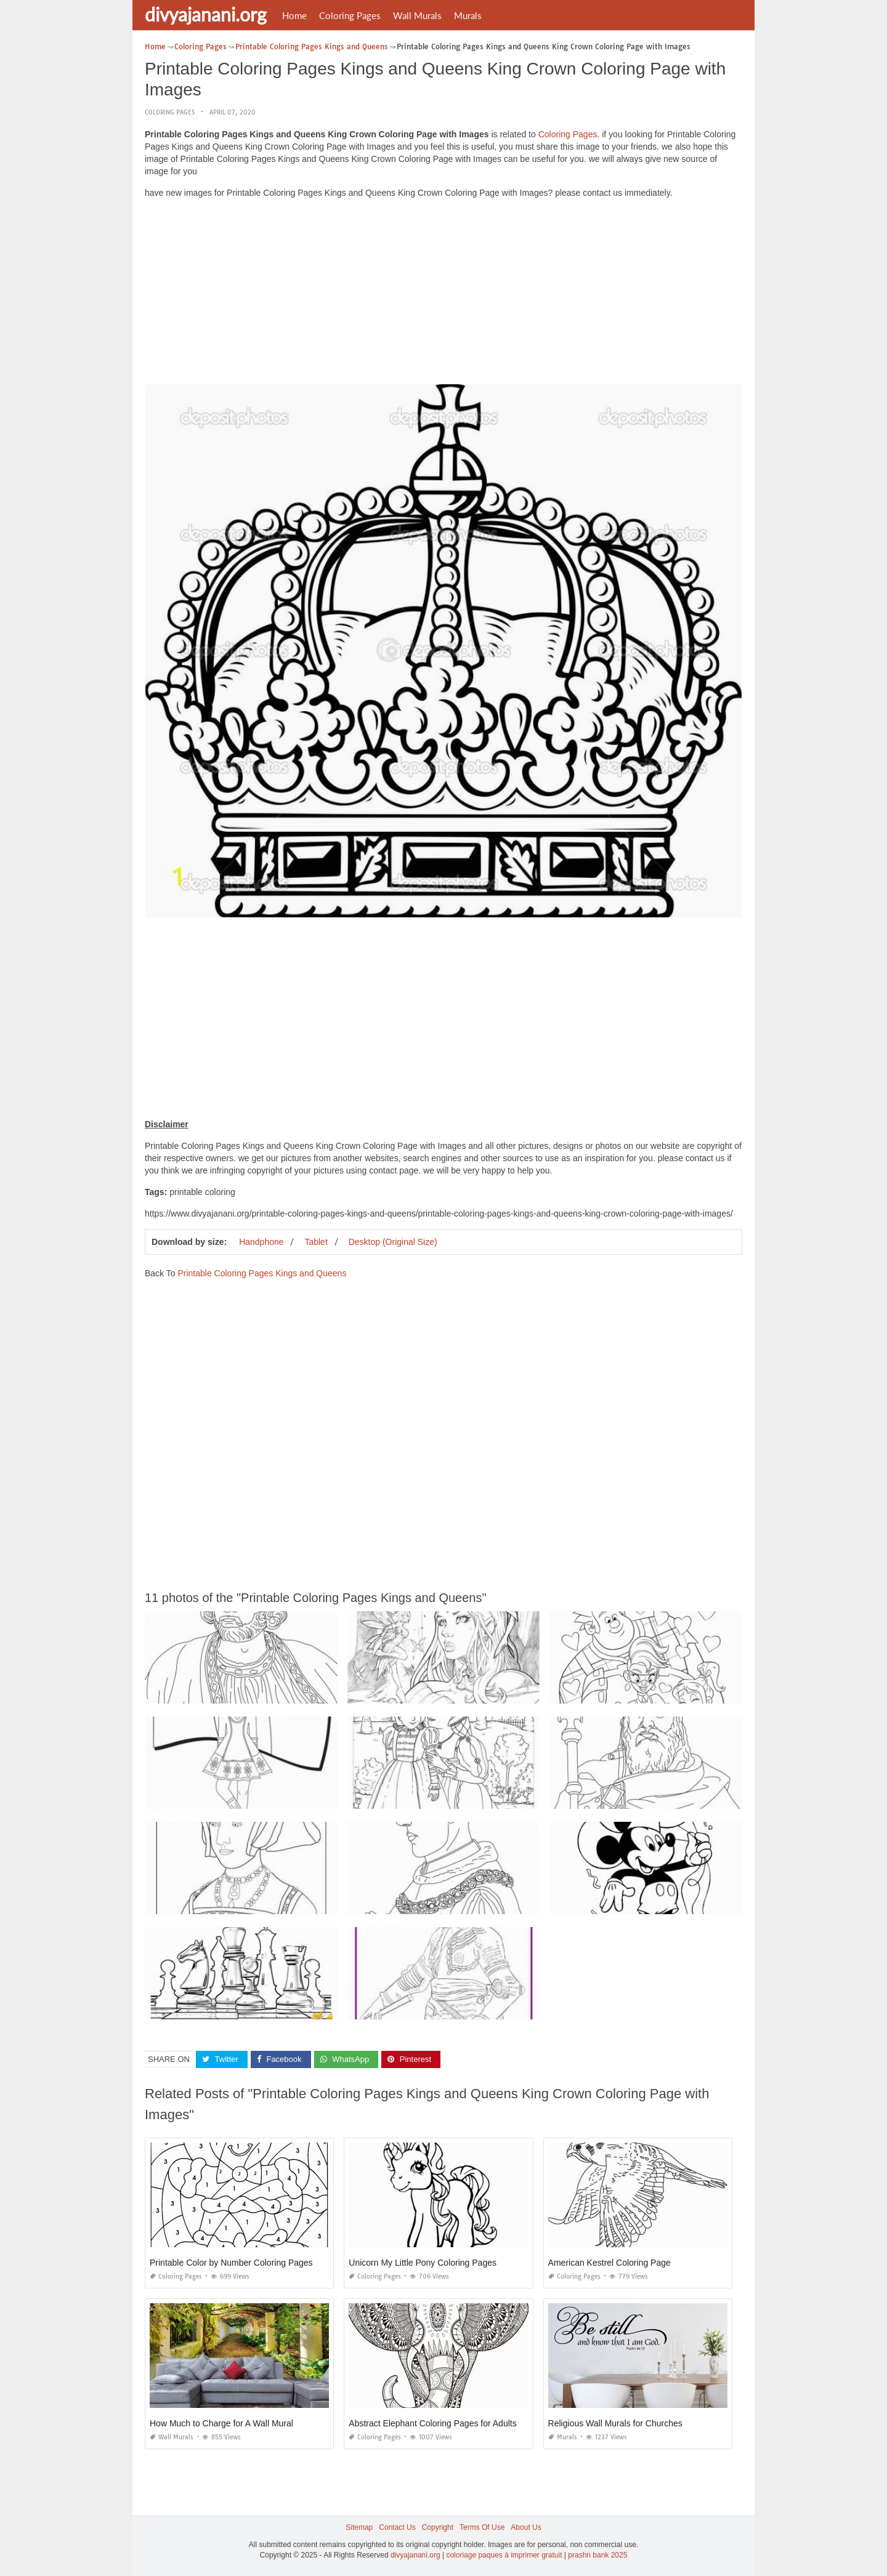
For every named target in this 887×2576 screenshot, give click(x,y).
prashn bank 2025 (597, 2555)
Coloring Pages (350, 15)
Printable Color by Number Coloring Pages (231, 2263)
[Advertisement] (443, 294)
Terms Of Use (482, 2527)
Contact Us (397, 2527)
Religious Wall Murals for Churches (615, 2423)
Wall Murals (417, 15)
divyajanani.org (206, 14)
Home (294, 15)
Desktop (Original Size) (393, 1242)
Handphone (261, 1242)
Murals (468, 15)
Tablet (315, 1242)
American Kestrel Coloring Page (609, 2263)
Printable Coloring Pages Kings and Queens (261, 1273)
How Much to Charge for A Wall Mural (221, 2423)
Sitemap (359, 2527)
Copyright (437, 2527)
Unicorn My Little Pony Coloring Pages (422, 2263)
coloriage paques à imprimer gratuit (504, 2555)
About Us (526, 2527)
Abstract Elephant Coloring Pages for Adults (432, 2423)
